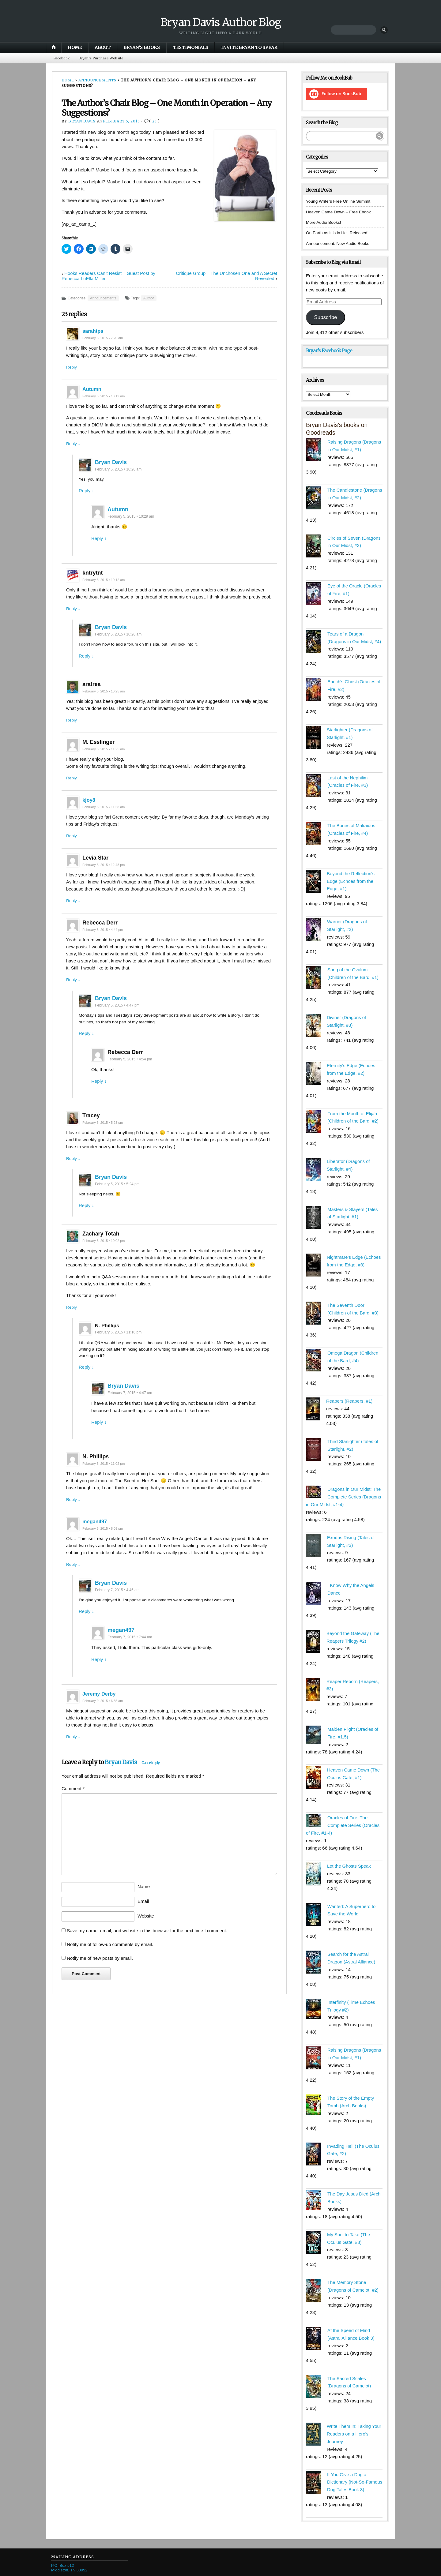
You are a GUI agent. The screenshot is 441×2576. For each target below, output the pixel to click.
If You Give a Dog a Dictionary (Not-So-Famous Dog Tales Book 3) (355, 2461)
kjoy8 (89, 811)
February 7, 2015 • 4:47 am (129, 1410)
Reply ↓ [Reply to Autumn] (73, 444)
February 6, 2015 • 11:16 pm (118, 1348)
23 (154, 121)
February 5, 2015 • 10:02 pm (105, 1256)
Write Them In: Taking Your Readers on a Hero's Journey (354, 2414)
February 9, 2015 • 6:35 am (104, 1720)
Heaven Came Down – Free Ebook (341, 212)
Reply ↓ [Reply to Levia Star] (73, 912)
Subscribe (325, 318)
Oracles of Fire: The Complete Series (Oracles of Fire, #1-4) (343, 1812)
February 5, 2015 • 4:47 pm (117, 1018)
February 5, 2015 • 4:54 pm (129, 1073)
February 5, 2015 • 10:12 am (105, 397)
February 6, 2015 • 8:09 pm (104, 1546)
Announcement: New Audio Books (340, 243)
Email (143, 1920)
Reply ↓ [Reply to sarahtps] (73, 367)
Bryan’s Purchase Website (105, 58)
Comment (73, 1808)
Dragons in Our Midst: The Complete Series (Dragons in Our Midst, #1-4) (344, 1487)
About (103, 47)
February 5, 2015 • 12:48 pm (105, 876)
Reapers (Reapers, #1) (349, 1392)
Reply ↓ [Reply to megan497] (73, 1582)
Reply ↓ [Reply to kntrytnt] (73, 618)
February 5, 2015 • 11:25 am (105, 759)
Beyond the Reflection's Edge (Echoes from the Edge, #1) (351, 877)
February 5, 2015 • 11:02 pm (105, 1481)
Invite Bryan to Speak (249, 47)
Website (146, 1935)
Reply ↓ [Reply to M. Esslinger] (73, 788)
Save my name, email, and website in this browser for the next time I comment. (147, 1950)
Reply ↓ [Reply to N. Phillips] (86, 1384)
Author (148, 299)
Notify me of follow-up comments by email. (110, 1964)
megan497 (95, 1539)
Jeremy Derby (100, 1713)
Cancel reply (150, 1782)
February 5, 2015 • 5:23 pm (104, 1136)
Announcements (97, 81)
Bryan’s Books (141, 47)
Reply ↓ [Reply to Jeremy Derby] (73, 1756)
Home (75, 47)
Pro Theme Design (148, 2570)
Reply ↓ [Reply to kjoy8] (73, 846)
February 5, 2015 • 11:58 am (105, 818)
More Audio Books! (325, 222)
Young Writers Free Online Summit (341, 201)
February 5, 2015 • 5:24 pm (117, 1198)
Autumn (92, 390)
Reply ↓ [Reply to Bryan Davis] (86, 492)
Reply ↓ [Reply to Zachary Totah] (73, 1322)
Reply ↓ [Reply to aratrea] (73, 730)
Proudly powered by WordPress (75, 2570)
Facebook (62, 58)
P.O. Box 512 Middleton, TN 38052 (69, 2546)
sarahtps (93, 331)
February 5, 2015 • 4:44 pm (104, 941)
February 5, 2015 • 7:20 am (104, 338)
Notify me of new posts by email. (100, 1977)
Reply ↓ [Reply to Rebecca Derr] (73, 992)
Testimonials (190, 47)
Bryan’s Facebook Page (329, 351)
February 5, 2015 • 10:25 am (105, 701)
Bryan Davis (82, 121)
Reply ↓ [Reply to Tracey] (73, 1172)
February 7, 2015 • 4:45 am (117, 1608)
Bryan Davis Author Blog (220, 22)
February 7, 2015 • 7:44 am (129, 1656)
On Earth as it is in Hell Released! (340, 233)
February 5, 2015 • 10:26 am (118, 470)
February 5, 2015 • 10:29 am (130, 518)
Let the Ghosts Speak (349, 1851)
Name (144, 1906)
